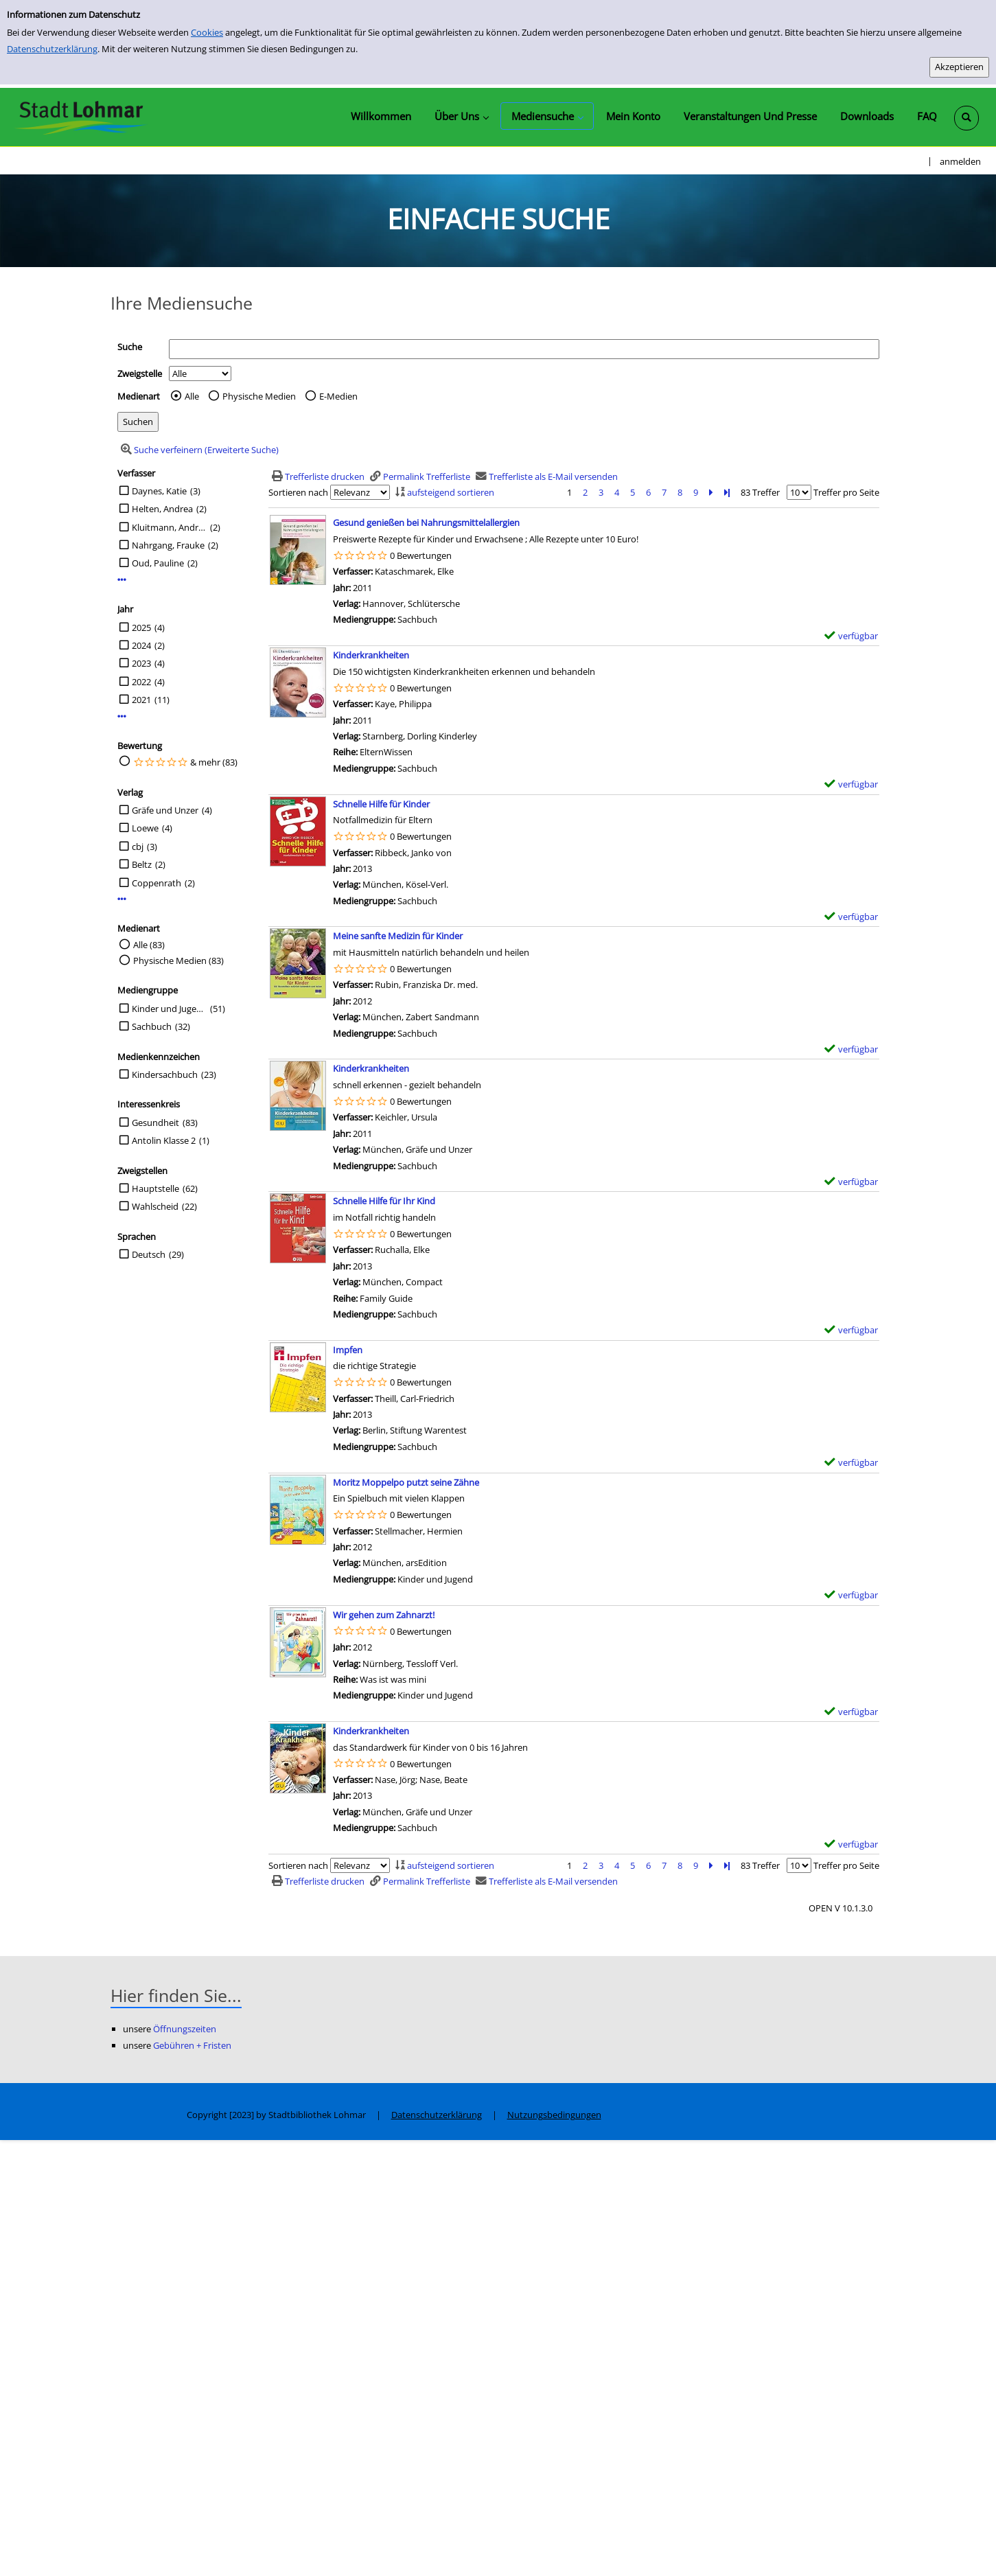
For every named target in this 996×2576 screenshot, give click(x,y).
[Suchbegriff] (524, 349)
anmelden (960, 161)
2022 (141, 682)
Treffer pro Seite (846, 492)
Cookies (207, 32)
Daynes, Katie (159, 491)
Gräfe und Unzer (165, 810)
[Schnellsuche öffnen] (966, 118)
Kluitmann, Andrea (169, 527)
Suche (129, 347)
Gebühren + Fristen (192, 2045)
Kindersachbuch (165, 1074)
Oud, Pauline (158, 563)
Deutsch (148, 1254)
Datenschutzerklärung (52, 49)
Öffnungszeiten (184, 2029)
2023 (141, 663)
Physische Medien (259, 396)
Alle (192, 396)
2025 (141, 627)
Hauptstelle (155, 1188)
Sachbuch (152, 1026)
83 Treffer (760, 492)
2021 (141, 699)
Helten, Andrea (162, 509)
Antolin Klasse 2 (164, 1140)
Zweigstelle (139, 373)
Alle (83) (149, 945)
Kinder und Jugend (169, 1008)
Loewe (145, 828)
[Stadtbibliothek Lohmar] (81, 117)
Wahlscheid (155, 1206)
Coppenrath (156, 883)
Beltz (142, 864)
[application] (461, 116)
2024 (141, 645)
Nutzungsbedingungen (554, 2114)
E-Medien (338, 396)
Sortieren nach (298, 492)
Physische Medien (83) (178, 960)
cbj (137, 846)
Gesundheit (155, 1122)
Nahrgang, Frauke (168, 545)
